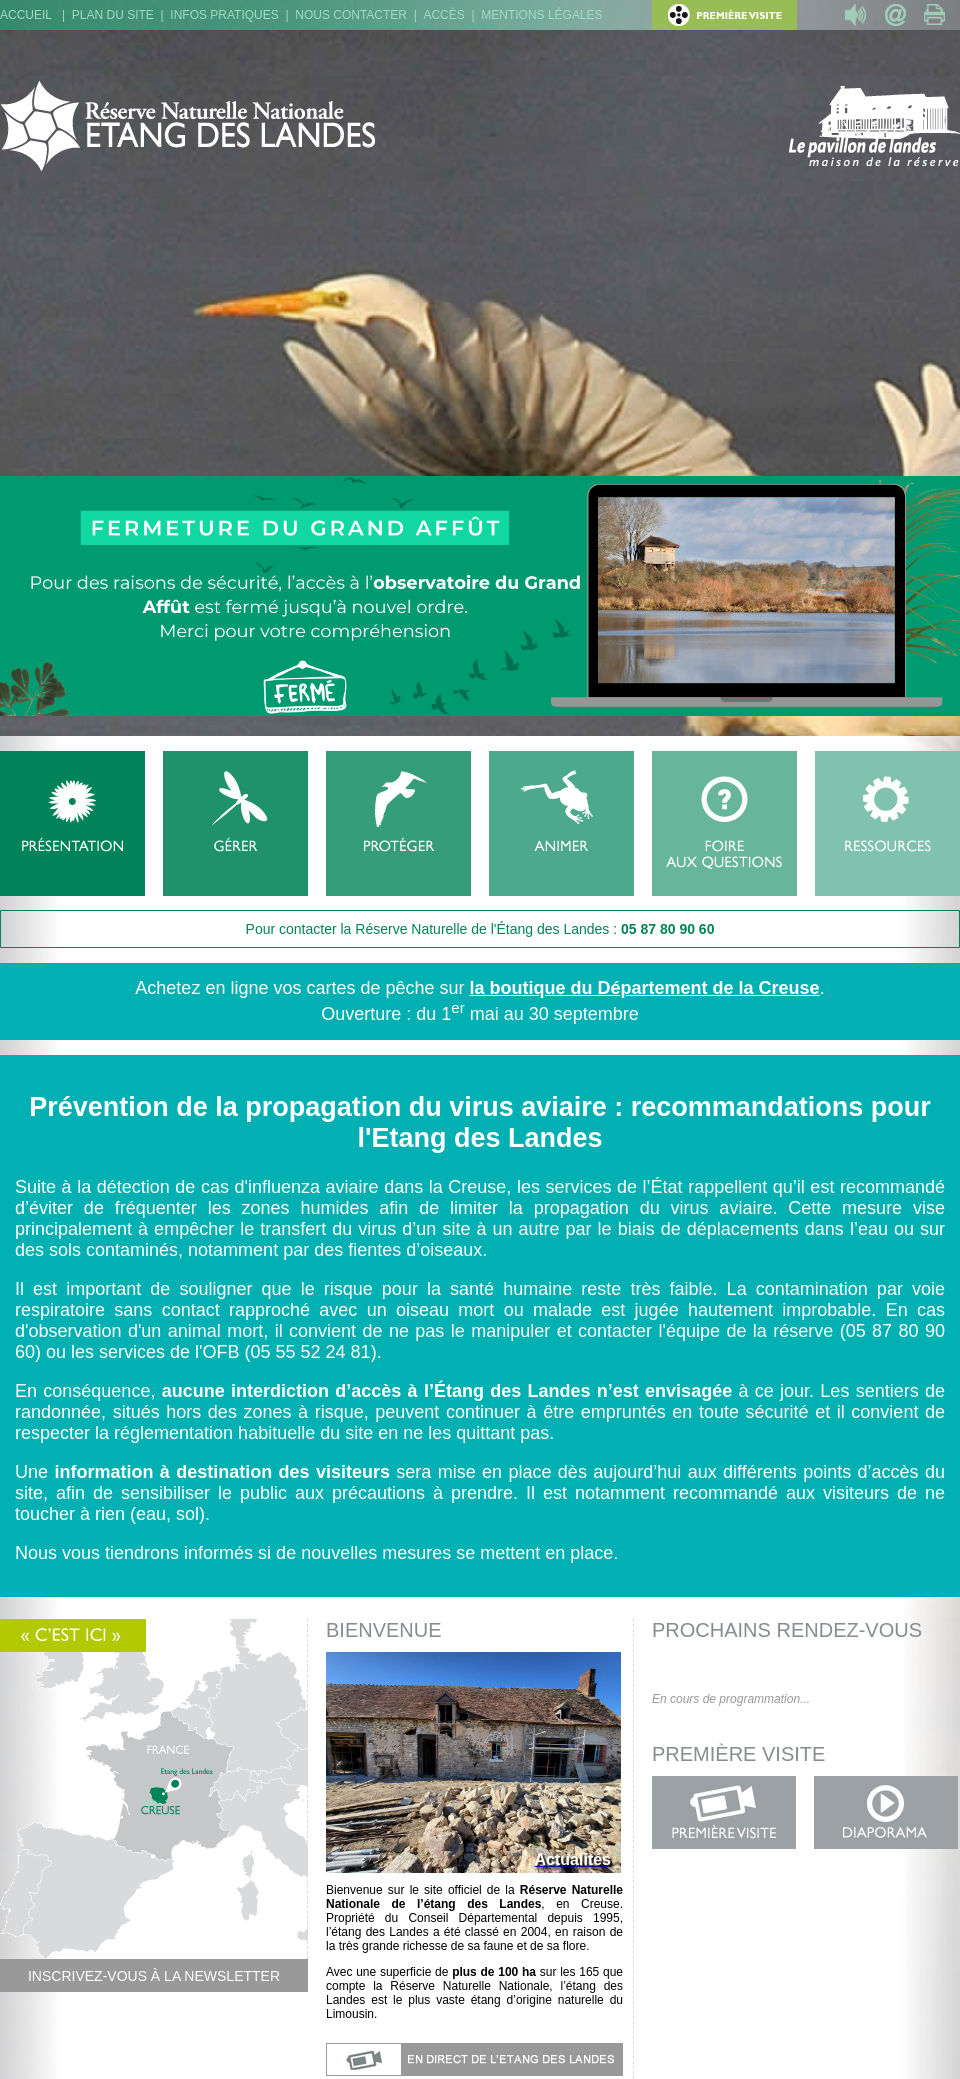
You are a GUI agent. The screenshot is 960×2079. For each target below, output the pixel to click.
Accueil (26, 15)
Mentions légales (541, 15)
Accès (443, 15)
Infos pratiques (224, 15)
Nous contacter (351, 15)
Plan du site (113, 15)
